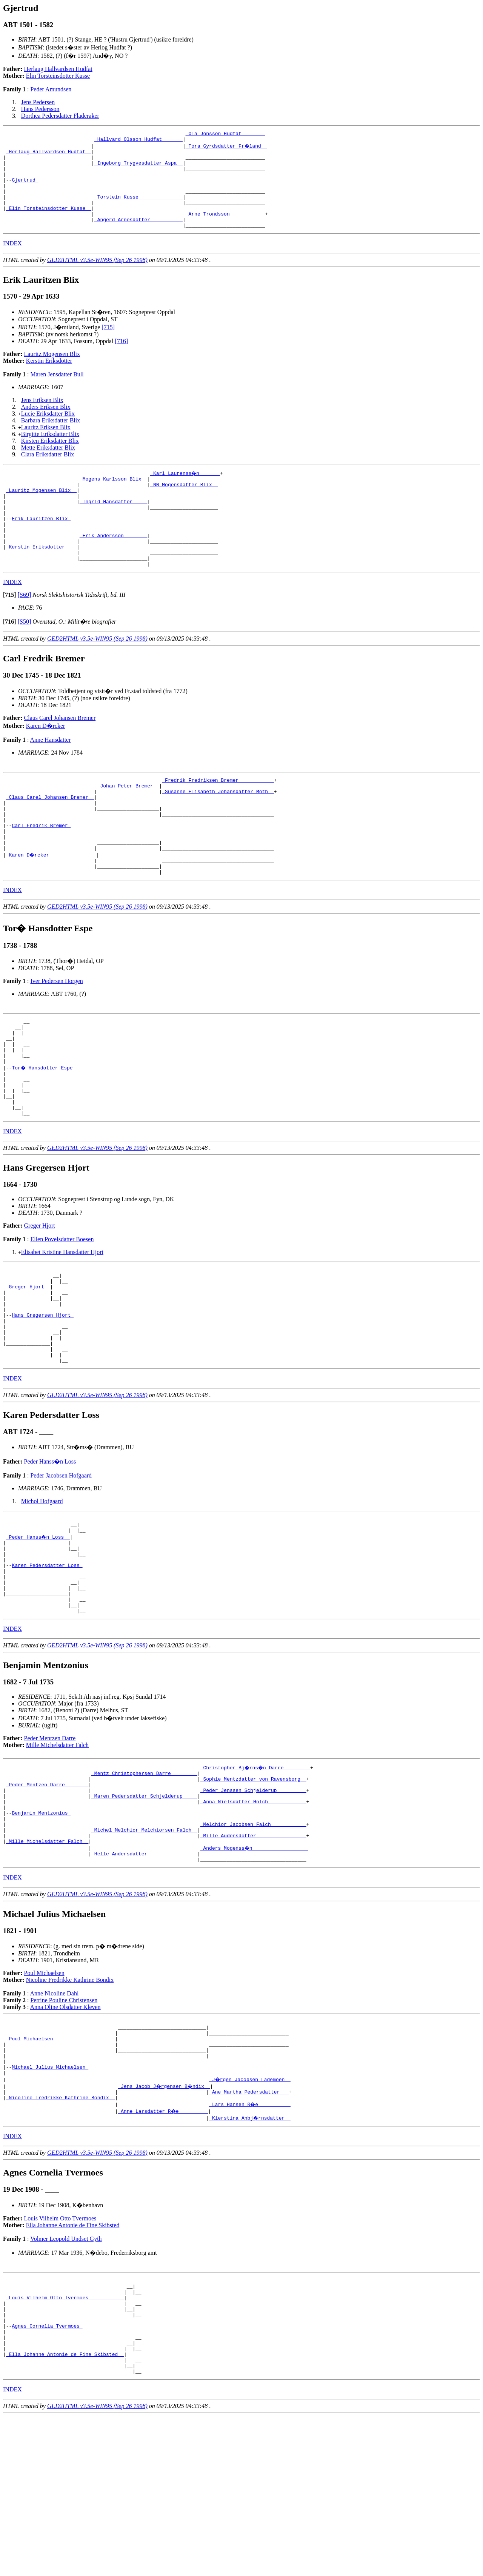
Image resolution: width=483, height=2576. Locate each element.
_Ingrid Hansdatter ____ (113, 525)
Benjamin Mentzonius (41, 1931)
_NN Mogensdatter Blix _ (184, 504)
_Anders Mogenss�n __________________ (254, 1972)
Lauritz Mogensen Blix (52, 372)
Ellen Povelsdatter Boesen (62, 1311)
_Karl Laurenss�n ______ (185, 491)
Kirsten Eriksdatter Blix (50, 459)
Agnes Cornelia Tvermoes (47, 2476)
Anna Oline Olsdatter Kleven (65, 2134)
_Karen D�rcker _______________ (51, 905)
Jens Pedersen (38, 102)
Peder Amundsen (50, 89)
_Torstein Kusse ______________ (138, 209)
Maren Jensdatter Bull (56, 392)
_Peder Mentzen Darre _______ (47, 1897)
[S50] (24, 658)
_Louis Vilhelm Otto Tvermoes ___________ (65, 2442)
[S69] (24, 631)
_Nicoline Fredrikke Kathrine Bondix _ (60, 2237)
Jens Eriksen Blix (42, 418)
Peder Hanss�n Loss (50, 1553)
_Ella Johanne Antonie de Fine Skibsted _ (65, 2510)
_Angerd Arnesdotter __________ (138, 236)
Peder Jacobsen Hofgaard (61, 1567)
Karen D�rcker (45, 762)
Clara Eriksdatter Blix (47, 472)
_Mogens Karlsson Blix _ (113, 498)
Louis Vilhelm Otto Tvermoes (60, 2359)
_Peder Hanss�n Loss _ (38, 1631)
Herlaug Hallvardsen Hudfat (58, 69)
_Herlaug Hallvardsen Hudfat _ (48, 154)
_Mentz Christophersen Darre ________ (144, 1884)
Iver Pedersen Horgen (56, 1035)
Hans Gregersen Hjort (43, 1397)
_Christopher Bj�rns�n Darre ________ (256, 1877)
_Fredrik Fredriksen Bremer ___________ (218, 817)
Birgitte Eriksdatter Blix (50, 452)
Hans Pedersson (40, 109)
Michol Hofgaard (42, 1593)
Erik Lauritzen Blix (41, 545)
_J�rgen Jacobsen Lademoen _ (250, 2217)
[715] (108, 345)
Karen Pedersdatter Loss (47, 1665)
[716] (121, 359)
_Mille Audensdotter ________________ (253, 1958)
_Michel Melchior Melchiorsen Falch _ (144, 1952)
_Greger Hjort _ (28, 1363)
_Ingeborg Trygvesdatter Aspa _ (138, 168)
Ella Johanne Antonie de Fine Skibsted (73, 2365)
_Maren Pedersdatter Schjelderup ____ (144, 1911)
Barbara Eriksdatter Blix (50, 438)
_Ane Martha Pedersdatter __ (249, 2231)
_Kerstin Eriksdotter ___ (41, 579)
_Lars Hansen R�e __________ (250, 2244)
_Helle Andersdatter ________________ (144, 1979)
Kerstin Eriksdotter (49, 379)
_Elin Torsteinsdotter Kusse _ (48, 222)
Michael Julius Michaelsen (50, 2203)
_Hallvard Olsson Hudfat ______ (138, 141)
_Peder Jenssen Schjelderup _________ (253, 1904)
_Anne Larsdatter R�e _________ (163, 2251)
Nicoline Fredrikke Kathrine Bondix (70, 2106)
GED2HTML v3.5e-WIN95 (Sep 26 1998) (97, 278)
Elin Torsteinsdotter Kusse (58, 75)
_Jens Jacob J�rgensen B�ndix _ (165, 2224)
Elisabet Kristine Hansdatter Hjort (62, 1324)
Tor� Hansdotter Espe (44, 1131)
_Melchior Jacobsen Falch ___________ (253, 1945)
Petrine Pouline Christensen (63, 2127)
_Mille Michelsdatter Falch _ (47, 1965)
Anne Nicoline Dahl (54, 2120)
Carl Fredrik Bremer (41, 871)
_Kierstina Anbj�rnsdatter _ (250, 2258)
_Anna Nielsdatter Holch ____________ (253, 1918)
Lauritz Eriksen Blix (46, 445)
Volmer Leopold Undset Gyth (66, 2379)
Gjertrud (25, 188)
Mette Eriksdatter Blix (48, 465)
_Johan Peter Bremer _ (128, 824)
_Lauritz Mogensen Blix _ (41, 511)
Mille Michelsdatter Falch (57, 1855)
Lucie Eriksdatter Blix (48, 431)
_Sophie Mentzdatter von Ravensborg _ (253, 1890)
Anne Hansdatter (50, 776)
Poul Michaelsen (44, 2100)
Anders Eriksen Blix (46, 425)
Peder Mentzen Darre (50, 1848)
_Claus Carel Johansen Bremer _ (50, 837)
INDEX (12, 261)
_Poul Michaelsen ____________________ (60, 2169)
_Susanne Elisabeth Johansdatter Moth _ (218, 830)
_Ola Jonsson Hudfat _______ (225, 134)
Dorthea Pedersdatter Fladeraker (60, 115)
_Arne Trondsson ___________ (225, 229)
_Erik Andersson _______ (113, 565)
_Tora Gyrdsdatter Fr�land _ (227, 148)
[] (9, 631)
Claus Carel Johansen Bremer (60, 754)
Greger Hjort (39, 1298)
